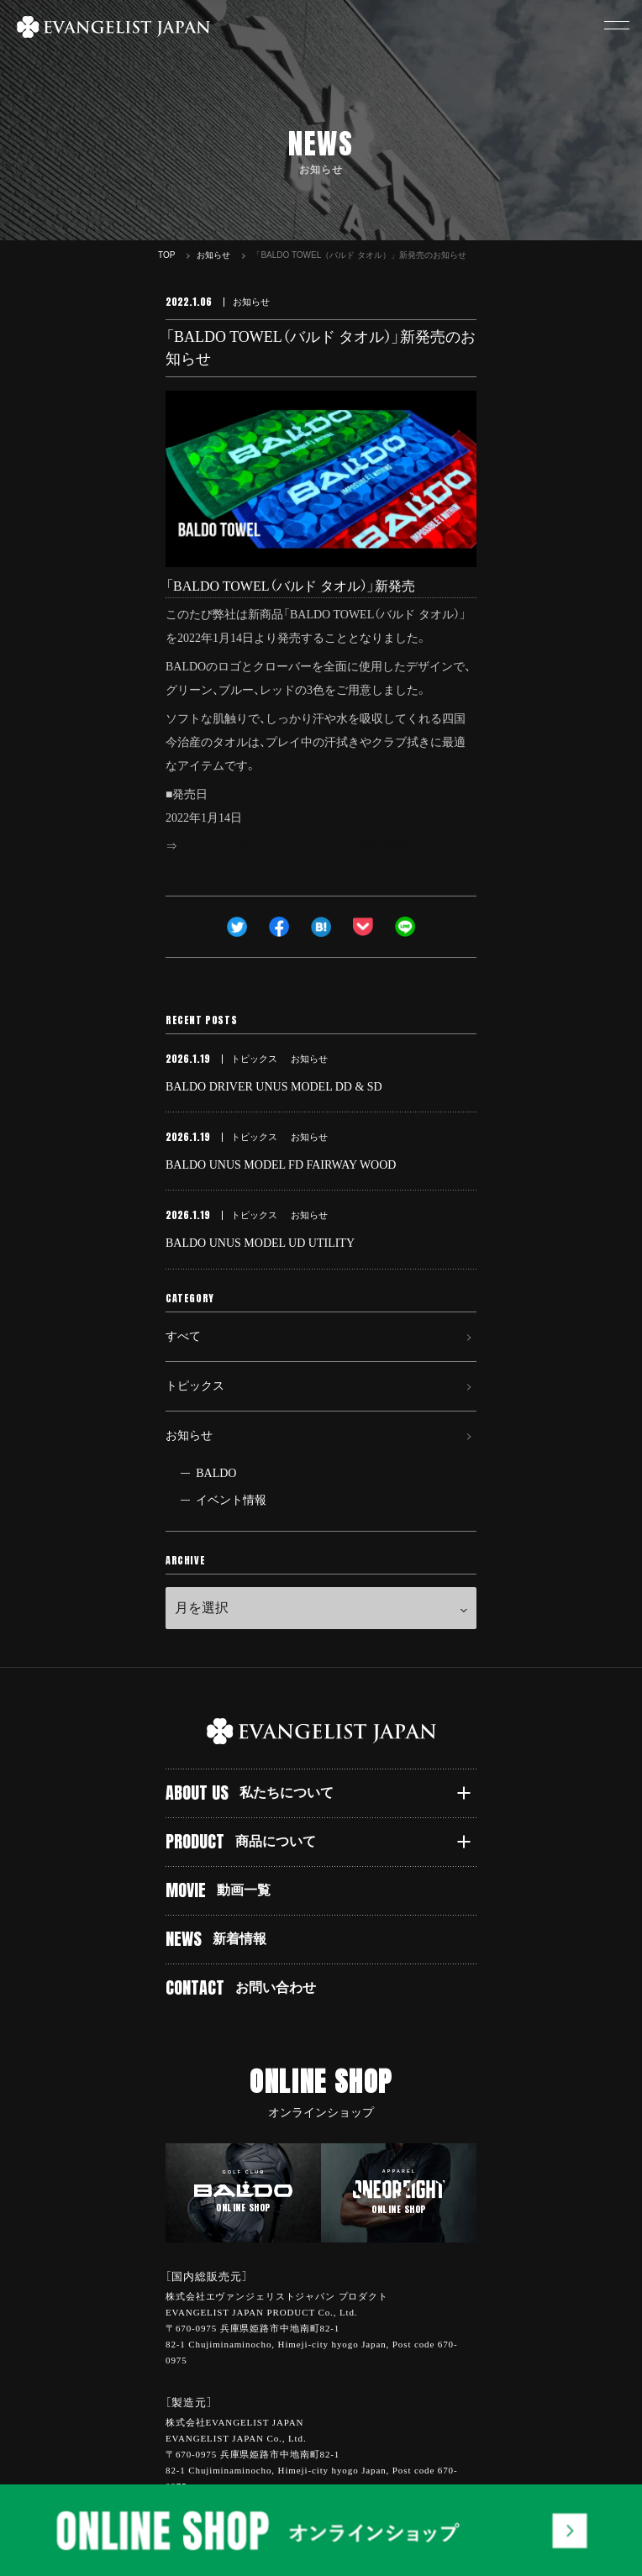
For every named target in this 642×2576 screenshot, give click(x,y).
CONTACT (241, 1987)
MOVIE (218, 1890)
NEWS (216, 1939)
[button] (617, 25)
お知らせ (189, 1435)
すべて (183, 1336)
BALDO (216, 1473)
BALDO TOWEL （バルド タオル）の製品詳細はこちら (320, 846)
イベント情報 (231, 1500)
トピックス (195, 1386)
